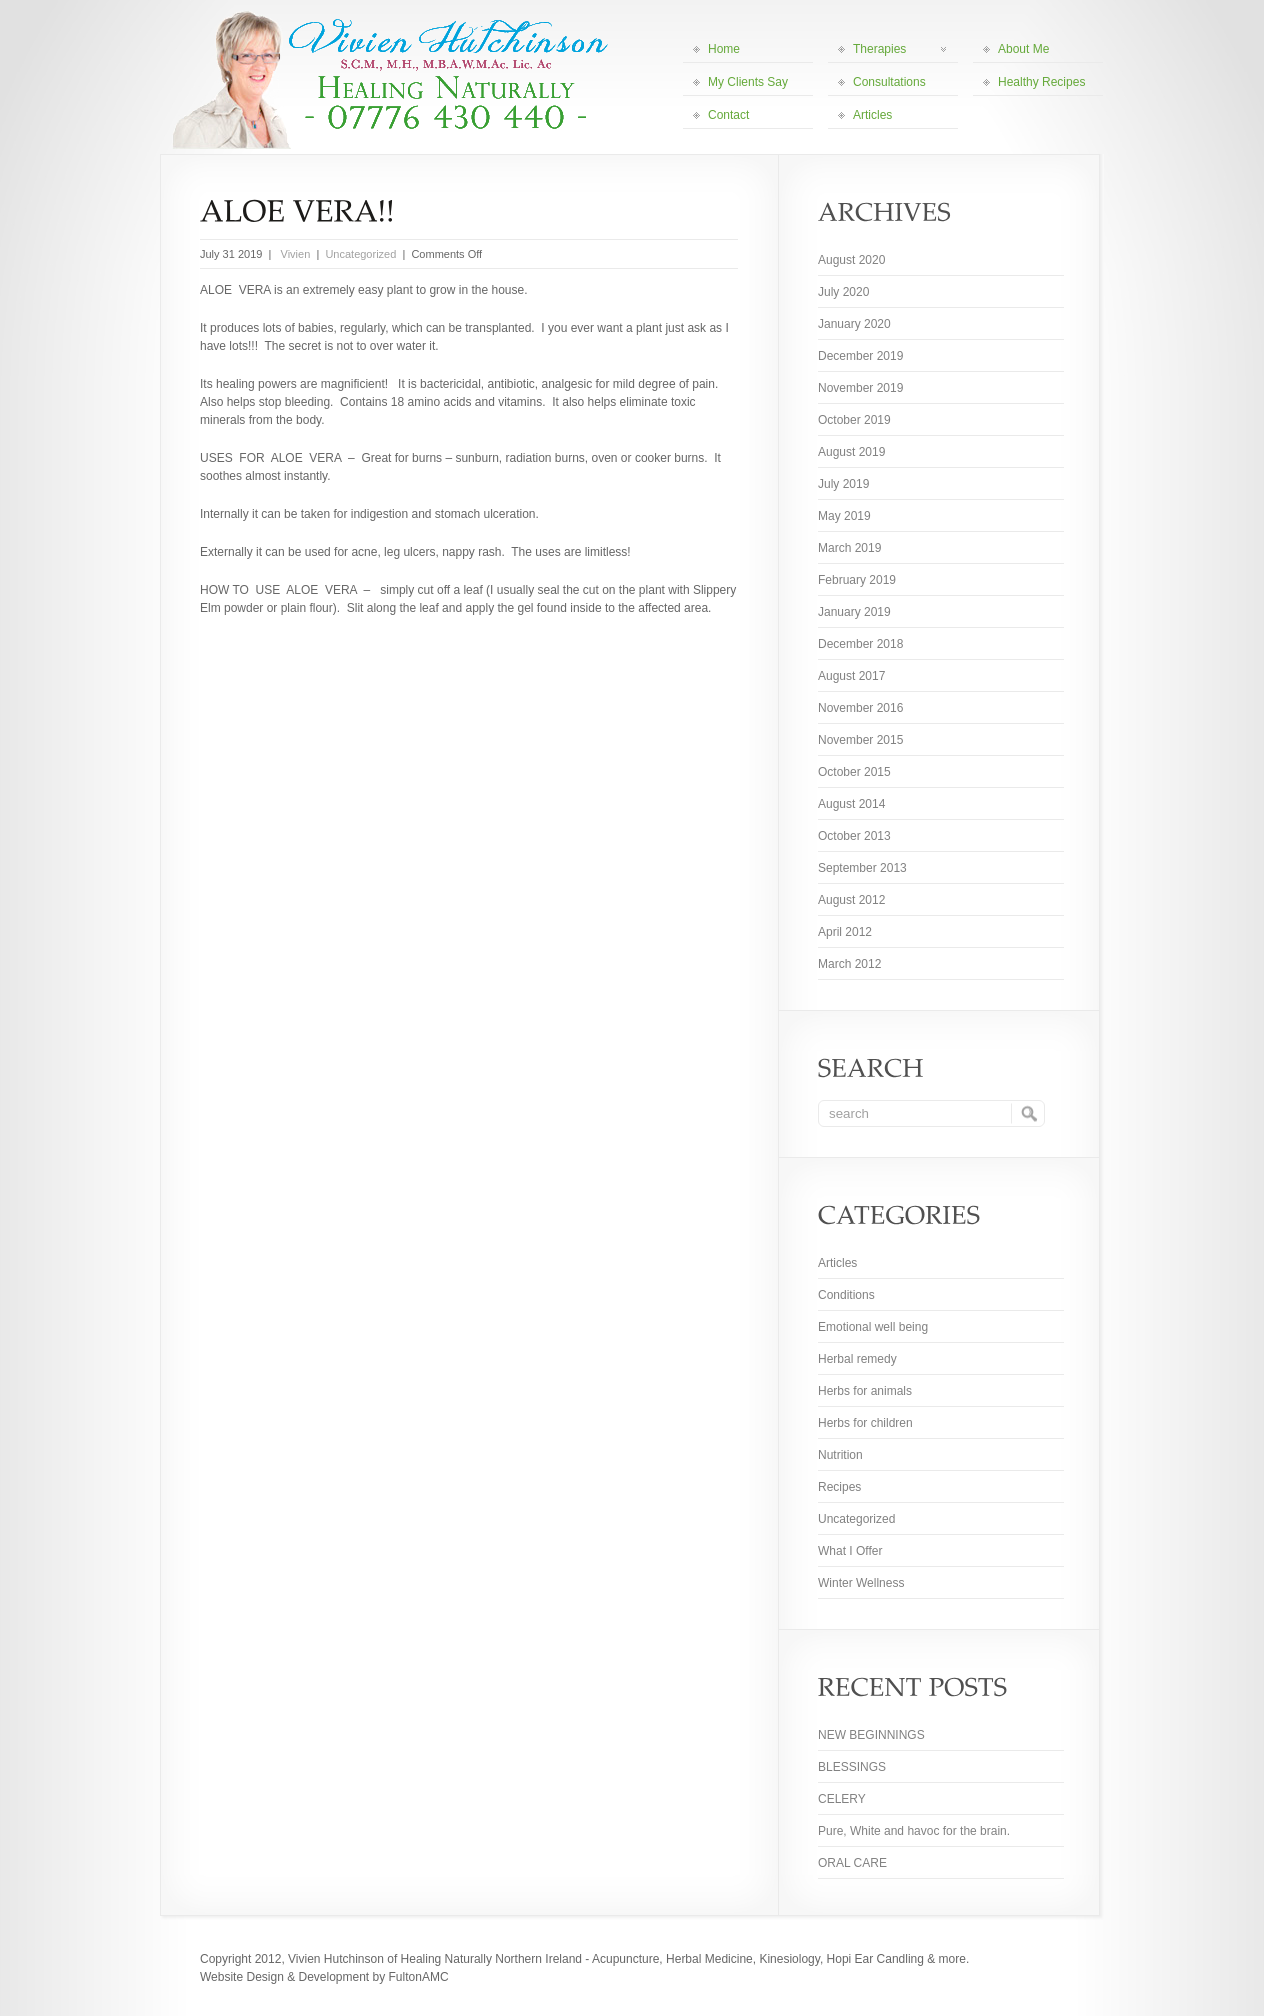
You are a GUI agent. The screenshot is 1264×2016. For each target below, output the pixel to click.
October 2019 (854, 420)
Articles (872, 115)
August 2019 (851, 452)
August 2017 (851, 676)
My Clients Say (748, 82)
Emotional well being (873, 1327)
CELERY (842, 1799)
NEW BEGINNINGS (871, 1735)
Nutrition (840, 1455)
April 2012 (845, 932)
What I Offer (850, 1551)
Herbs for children (865, 1423)
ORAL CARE (852, 1863)
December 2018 (860, 644)
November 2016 (860, 708)
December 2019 (860, 356)
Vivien (293, 254)
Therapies (899, 49)
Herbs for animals (865, 1391)
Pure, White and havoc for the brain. (914, 1831)
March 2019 (849, 548)
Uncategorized (360, 254)
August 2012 (851, 900)
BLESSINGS (852, 1767)
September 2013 (862, 868)
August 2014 (851, 804)
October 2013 (854, 836)
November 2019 (860, 388)
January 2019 (854, 612)
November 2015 (860, 740)
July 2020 (843, 292)
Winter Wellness (861, 1583)
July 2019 (843, 484)
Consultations (889, 82)
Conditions (846, 1295)
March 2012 (849, 964)
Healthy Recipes (1041, 82)
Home (724, 49)
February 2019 (857, 580)
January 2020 (854, 324)
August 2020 (851, 260)
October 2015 (854, 772)
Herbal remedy (857, 1359)
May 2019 (844, 516)
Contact (728, 115)
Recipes (839, 1487)
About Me (1023, 49)
